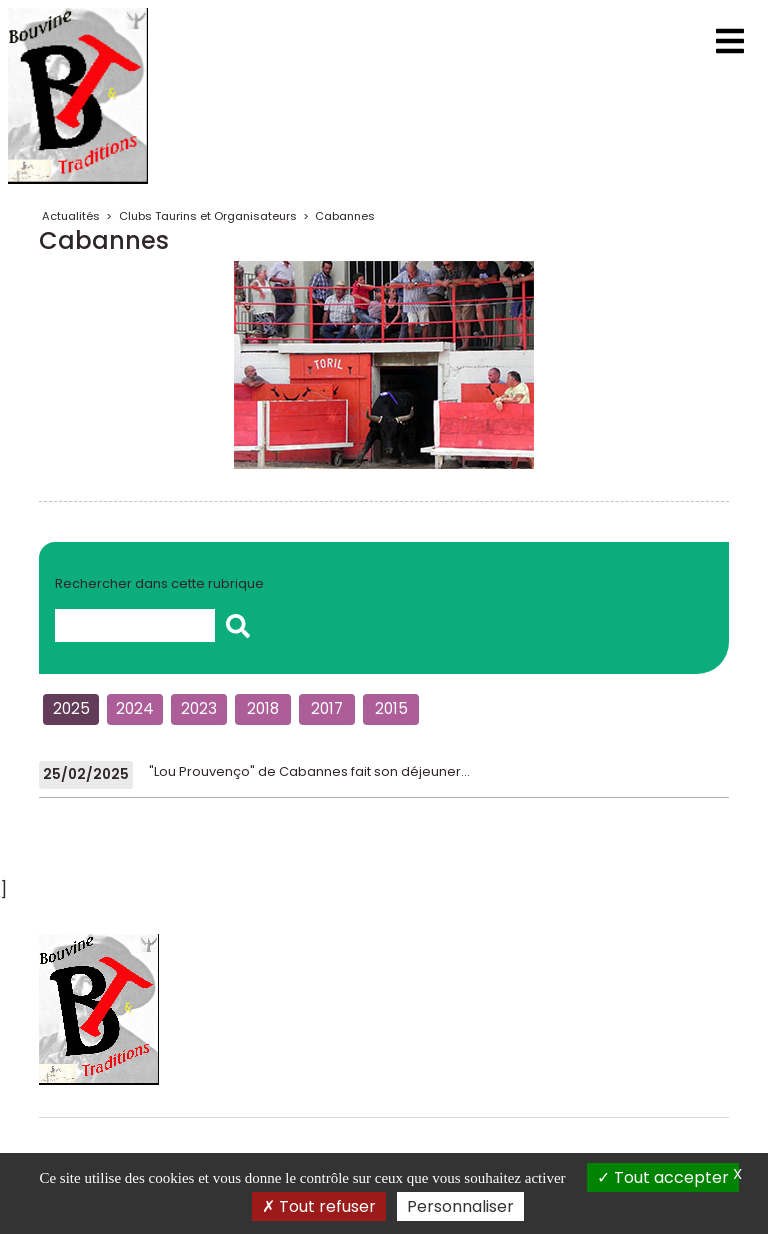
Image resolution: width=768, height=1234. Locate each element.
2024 (135, 708)
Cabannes (345, 216)
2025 (71, 708)
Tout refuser (319, 1206)
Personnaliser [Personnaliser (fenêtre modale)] (460, 1206)
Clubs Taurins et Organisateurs (208, 216)
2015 (391, 708)
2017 (327, 708)
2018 (263, 708)
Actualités (71, 216)
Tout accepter (663, 1177)
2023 (199, 708)
